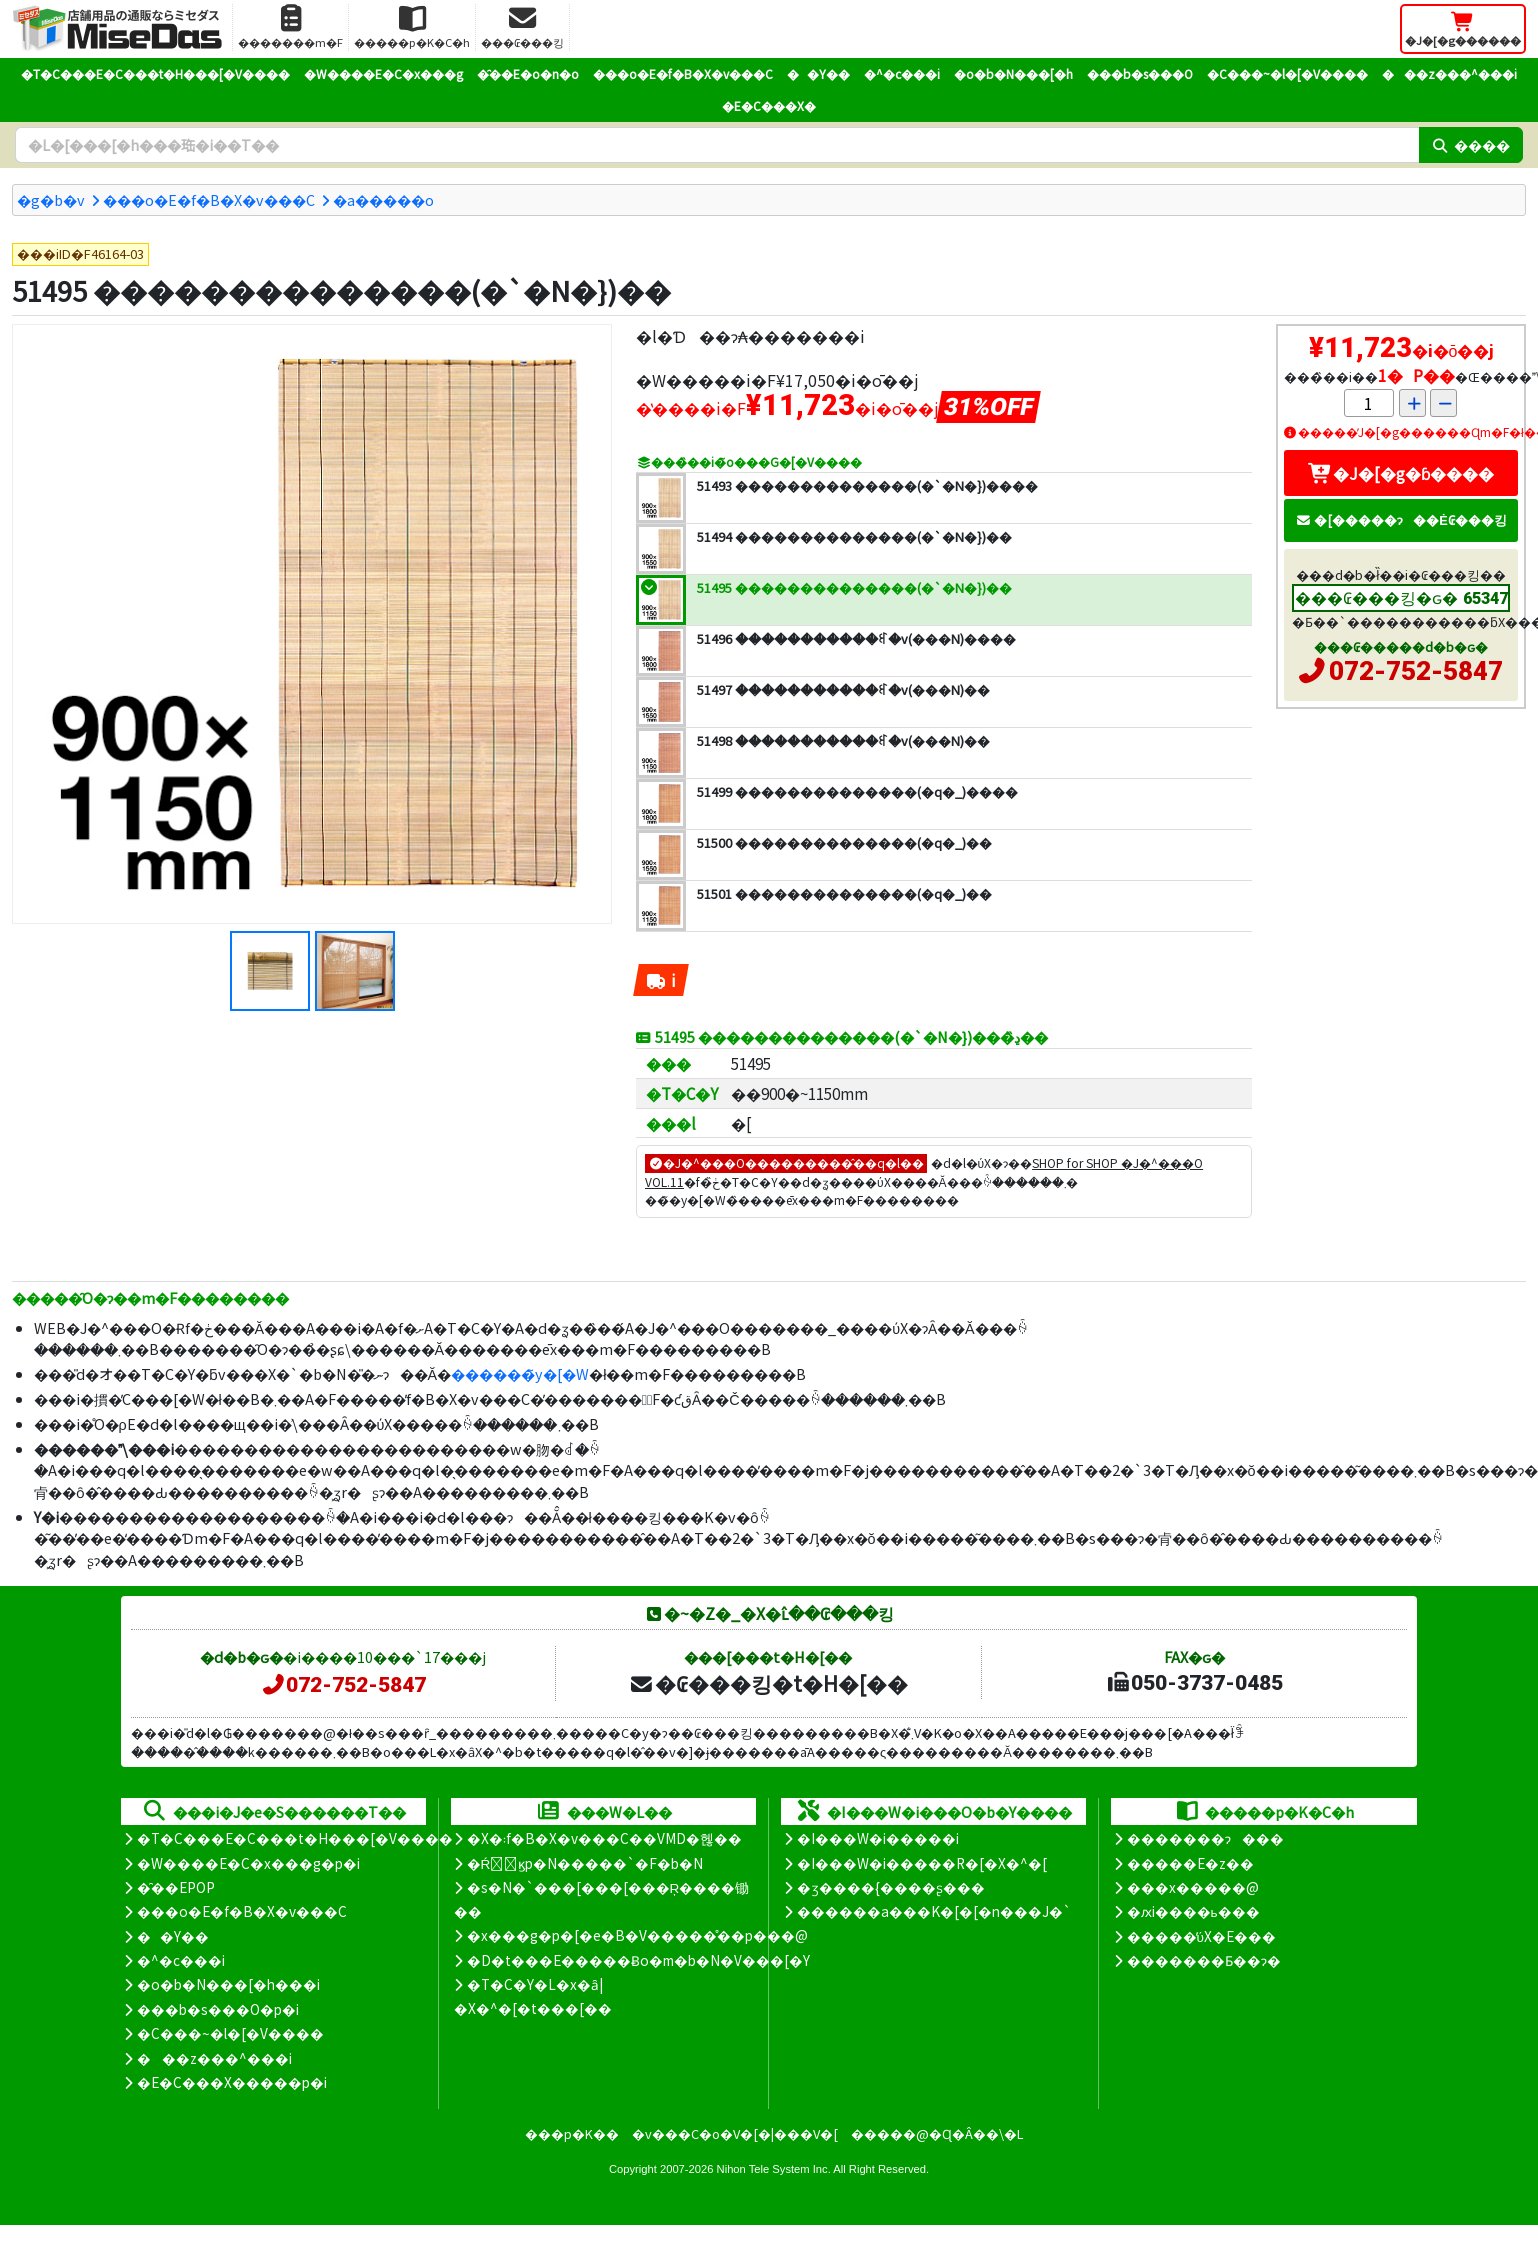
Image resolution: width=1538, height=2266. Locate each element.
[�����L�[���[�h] (717, 145)
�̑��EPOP (176, 1887)
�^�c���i (902, 73)
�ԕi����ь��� (1193, 1911)
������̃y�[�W (520, 1373)
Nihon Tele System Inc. (774, 2169)
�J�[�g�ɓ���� (1401, 473)
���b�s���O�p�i (218, 2009)
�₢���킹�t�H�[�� (768, 1683)
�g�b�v (51, 199)
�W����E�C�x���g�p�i (248, 1863)
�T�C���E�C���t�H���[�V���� (155, 73)
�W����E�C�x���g (383, 73)
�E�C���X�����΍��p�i (232, 2082)
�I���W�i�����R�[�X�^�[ (922, 1863)
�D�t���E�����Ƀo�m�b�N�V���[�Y (638, 1960)
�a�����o (383, 199)
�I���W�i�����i (878, 1838)
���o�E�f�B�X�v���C (683, 73)
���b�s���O (1140, 73)
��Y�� (818, 73)
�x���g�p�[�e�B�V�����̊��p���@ (637, 1935)
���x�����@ (1193, 1887)
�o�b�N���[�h (1013, 73)
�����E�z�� (1190, 1863)
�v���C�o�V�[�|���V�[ (735, 2133)
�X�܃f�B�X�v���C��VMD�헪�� (604, 1838)
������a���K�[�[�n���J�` (934, 1911)
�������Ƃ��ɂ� (1204, 1960)
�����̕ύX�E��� (1201, 1936)
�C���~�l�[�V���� (1287, 73)
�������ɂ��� (1205, 1838)
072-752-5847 (1416, 671)
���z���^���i (1449, 73)
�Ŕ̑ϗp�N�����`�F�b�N (585, 1863)
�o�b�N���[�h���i (228, 1984)
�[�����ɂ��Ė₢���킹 (1401, 519)
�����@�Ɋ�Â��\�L (937, 2133)
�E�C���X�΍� (769, 105)
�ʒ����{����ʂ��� (891, 1887)
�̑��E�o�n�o (528, 73)
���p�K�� (572, 2133)
